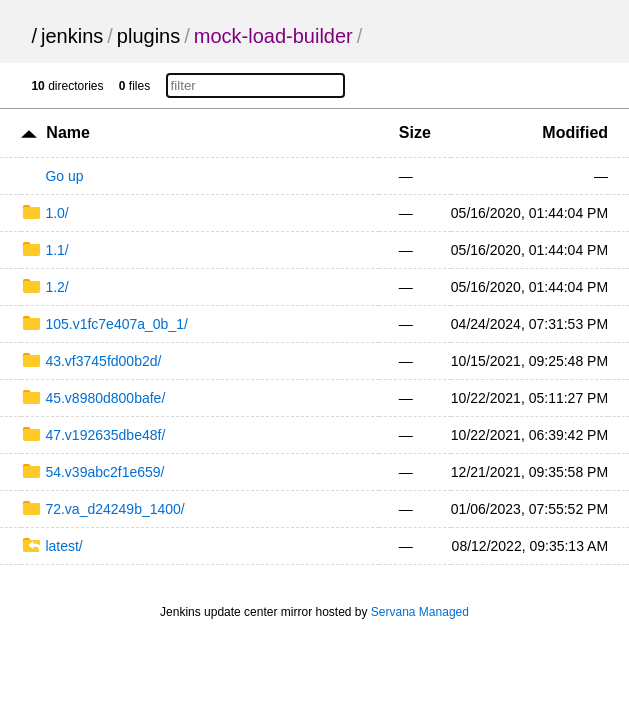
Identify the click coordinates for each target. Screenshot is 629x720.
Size (415, 132)
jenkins (72, 36)
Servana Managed (420, 612)
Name (68, 132)
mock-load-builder (273, 36)
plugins (148, 36)
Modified (575, 132)
